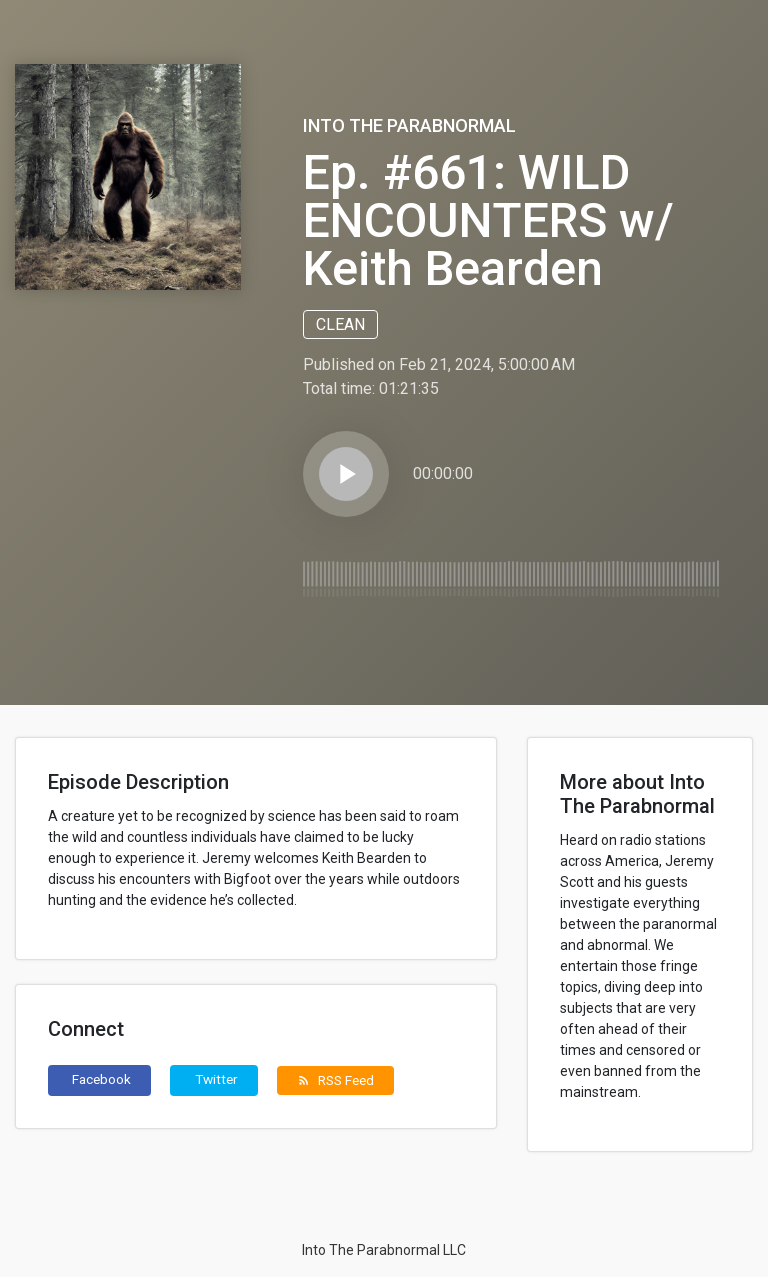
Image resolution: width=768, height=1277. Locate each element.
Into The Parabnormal (409, 125)
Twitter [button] (216, 1079)
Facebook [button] (101, 1079)
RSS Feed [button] (335, 1080)
